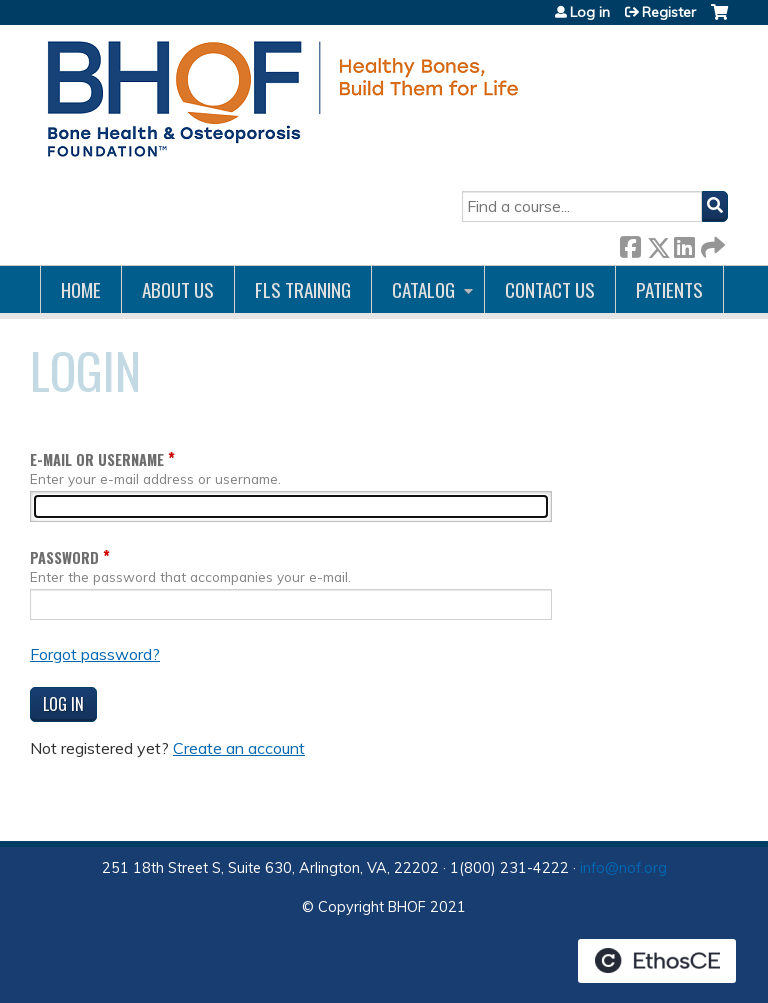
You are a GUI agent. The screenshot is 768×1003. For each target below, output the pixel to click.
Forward (711, 243)
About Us (178, 289)
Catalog (423, 289)
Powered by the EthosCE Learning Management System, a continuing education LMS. (657, 961)
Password (64, 557)
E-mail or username (97, 459)
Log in (590, 12)
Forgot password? (95, 654)
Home (81, 289)
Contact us (550, 289)
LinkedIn (684, 243)
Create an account (239, 748)
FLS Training (303, 289)
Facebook (630, 243)
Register (669, 12)
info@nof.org (623, 868)
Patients (669, 289)
